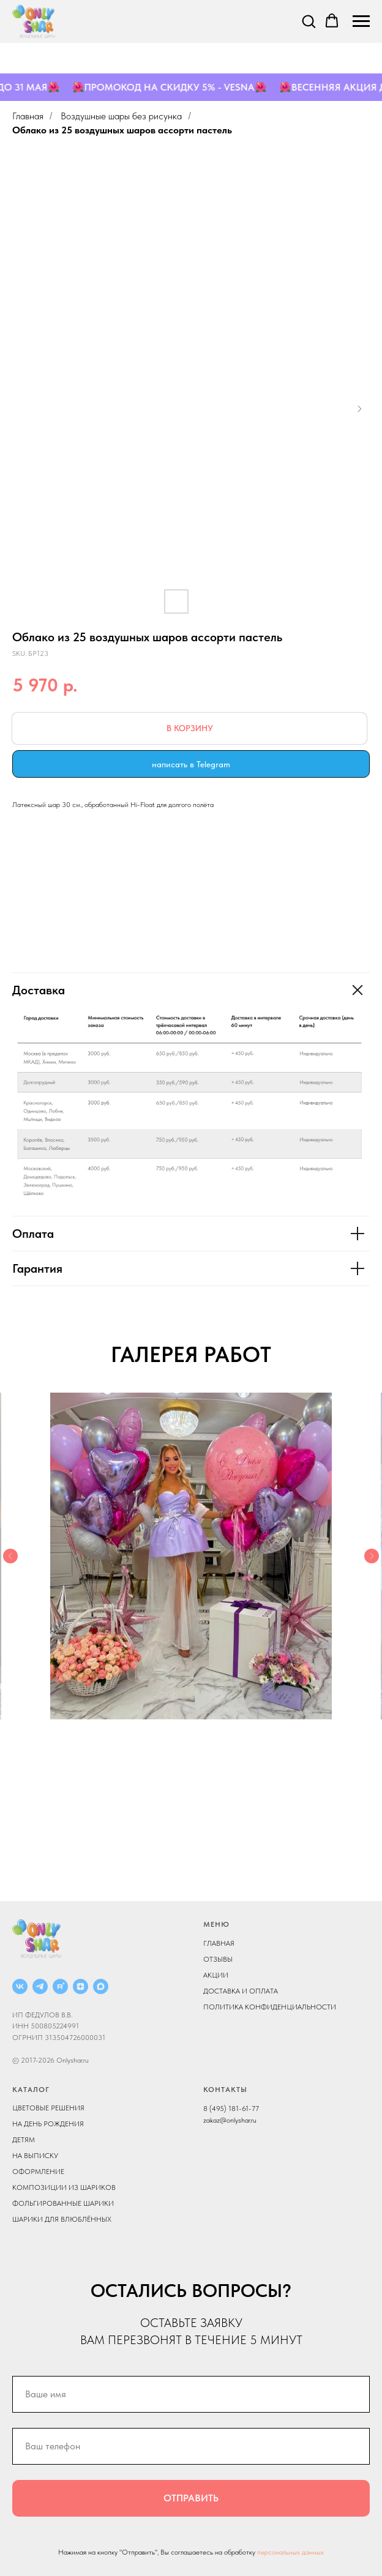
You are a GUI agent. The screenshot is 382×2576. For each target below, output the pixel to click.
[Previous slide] (10, 1556)
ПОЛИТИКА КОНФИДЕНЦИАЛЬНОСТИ (269, 2007)
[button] (308, 20)
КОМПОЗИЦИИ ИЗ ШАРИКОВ (64, 2187)
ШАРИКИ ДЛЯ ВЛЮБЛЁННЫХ (61, 2219)
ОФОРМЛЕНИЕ (38, 2171)
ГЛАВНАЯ (218, 1943)
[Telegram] (40, 1986)
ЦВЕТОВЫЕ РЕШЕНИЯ (48, 2108)
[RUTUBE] (60, 1986)
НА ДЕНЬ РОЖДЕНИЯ (48, 2124)
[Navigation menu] (361, 21)
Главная (27, 116)
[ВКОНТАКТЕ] (20, 1986)
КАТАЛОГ (31, 2089)
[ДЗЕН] (80, 1986)
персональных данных (290, 2552)
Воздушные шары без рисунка (121, 116)
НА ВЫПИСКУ (35, 2155)
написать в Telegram (191, 764)
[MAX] (100, 1986)
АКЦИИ (215, 1975)
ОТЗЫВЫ (218, 1959)
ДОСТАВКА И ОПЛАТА (240, 1991)
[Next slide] (371, 1556)
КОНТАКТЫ (225, 2089)
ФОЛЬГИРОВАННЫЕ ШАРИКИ (63, 2203)
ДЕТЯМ (23, 2139)
